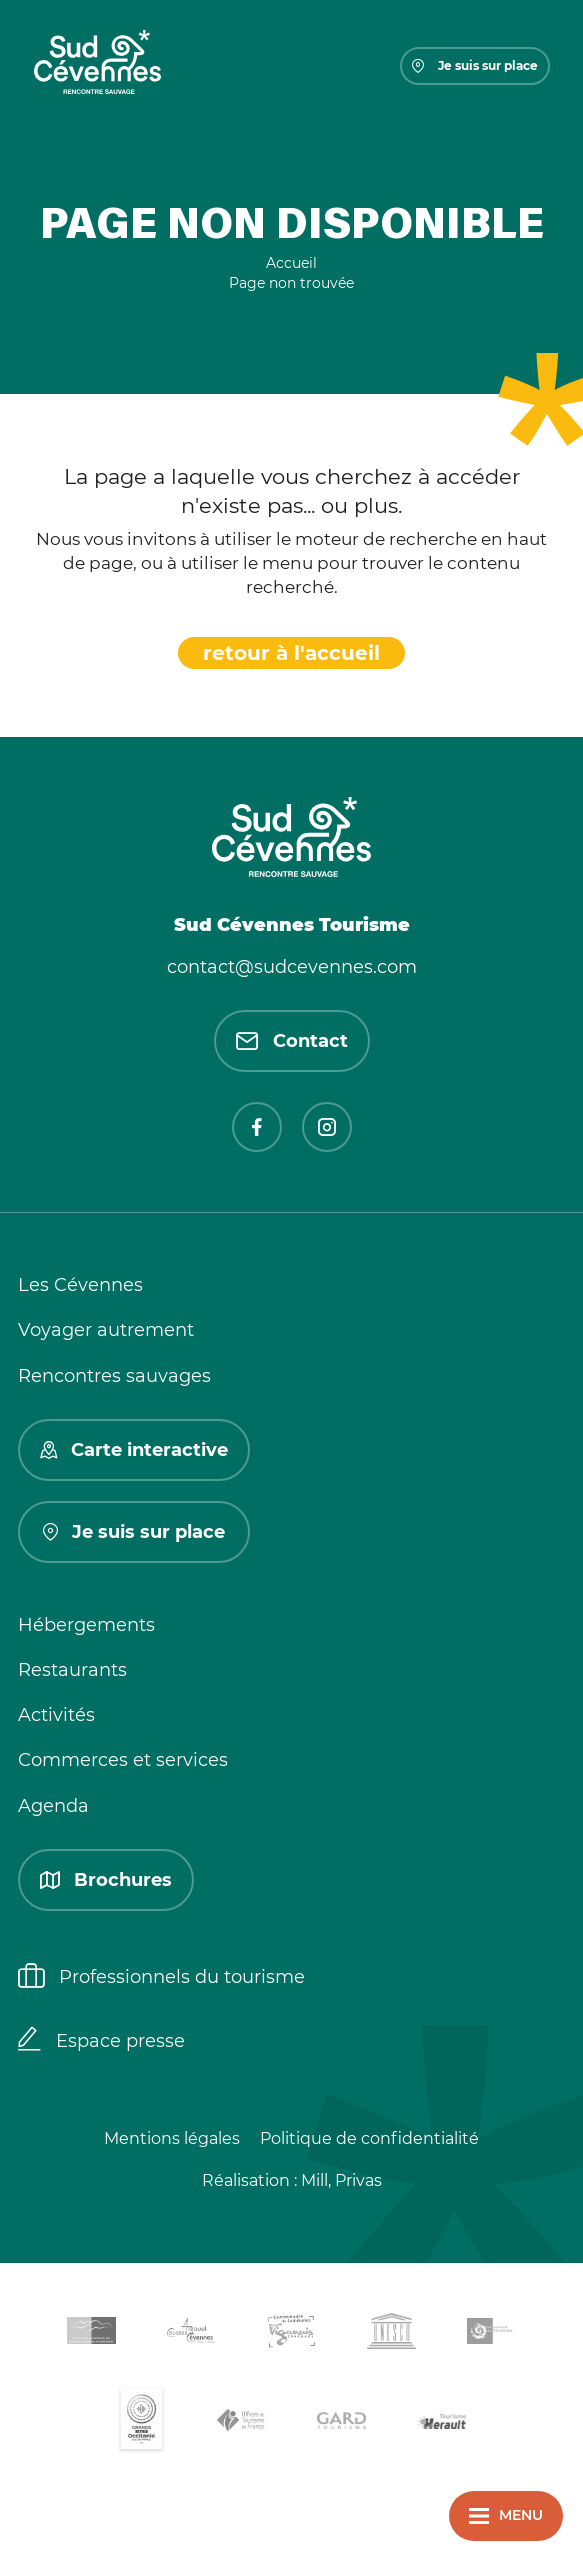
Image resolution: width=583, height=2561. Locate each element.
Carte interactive (134, 1450)
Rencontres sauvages (114, 1376)
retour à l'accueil (291, 653)
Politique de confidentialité (369, 2138)
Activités (56, 1715)
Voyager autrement (106, 1330)
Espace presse (101, 2041)
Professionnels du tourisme (161, 1978)
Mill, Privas (341, 2180)
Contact (292, 1041)
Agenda (53, 1806)
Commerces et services (123, 1760)
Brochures (106, 1880)
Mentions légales (172, 2138)
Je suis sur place (475, 65)
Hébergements (86, 1625)
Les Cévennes (80, 1285)
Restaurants (72, 1670)
